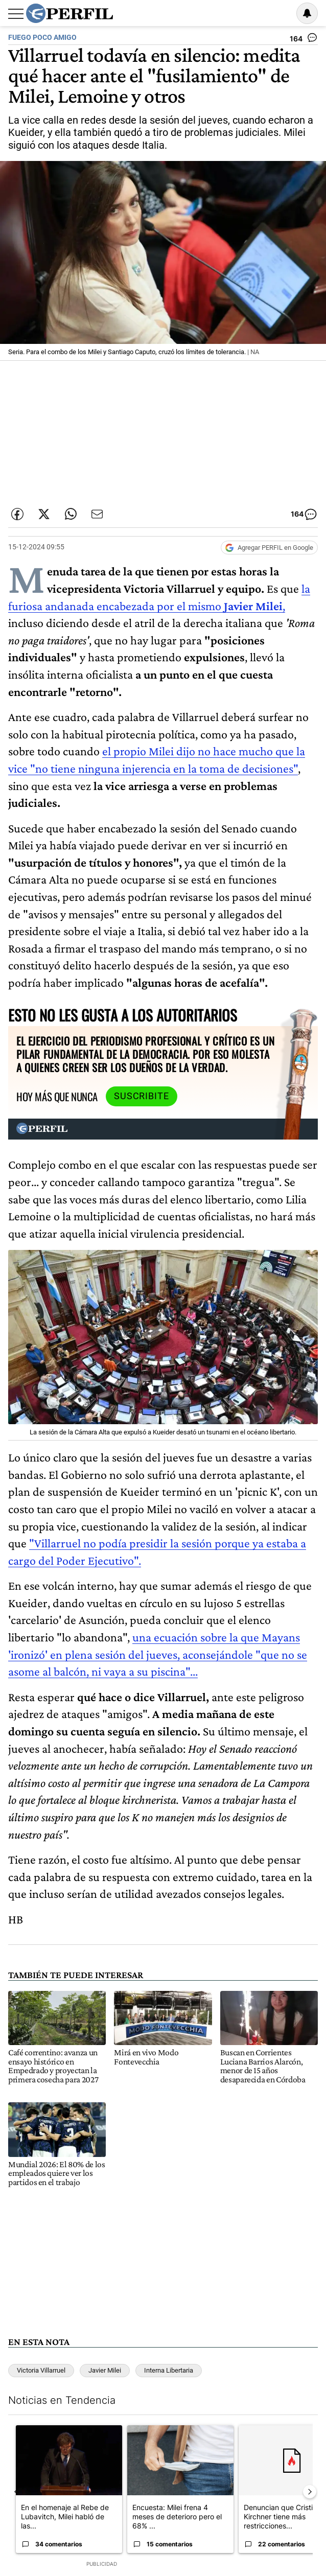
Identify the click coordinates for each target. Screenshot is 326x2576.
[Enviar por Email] (97, 514)
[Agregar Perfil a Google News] (269, 548)
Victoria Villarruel (41, 2370)
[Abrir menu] (16, 13)
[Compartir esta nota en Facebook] (17, 514)
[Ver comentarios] (304, 39)
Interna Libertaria (168, 2370)
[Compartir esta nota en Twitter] (44, 514)
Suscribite (141, 1096)
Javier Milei (104, 2370)
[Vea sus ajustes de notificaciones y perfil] (307, 13)
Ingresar (281, 13)
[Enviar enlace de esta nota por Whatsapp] (70, 514)
